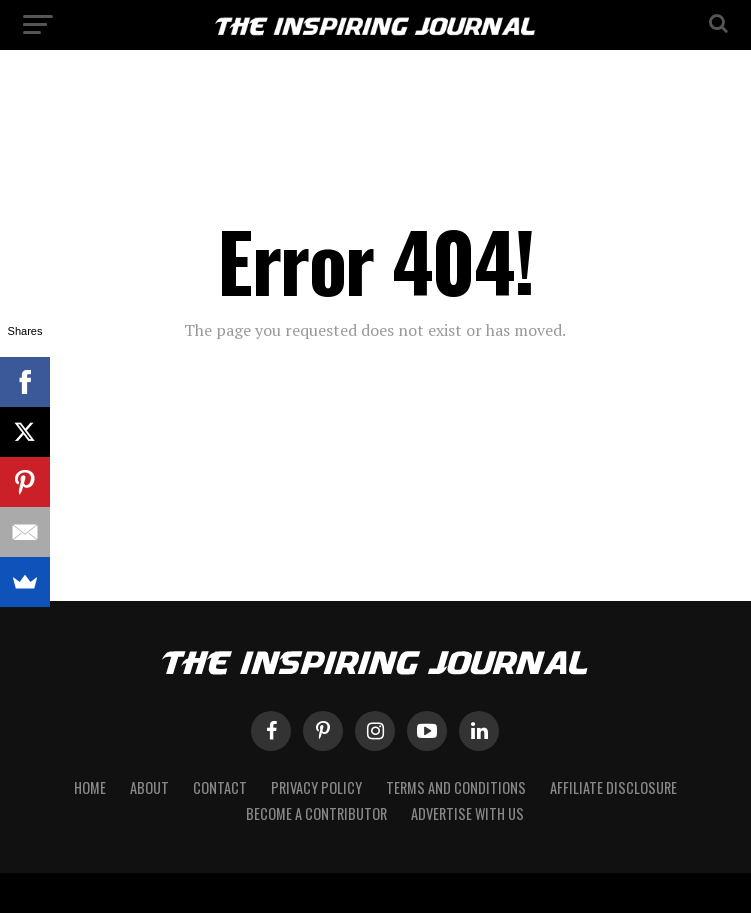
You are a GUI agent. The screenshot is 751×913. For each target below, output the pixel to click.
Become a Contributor (316, 813)
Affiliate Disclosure (613, 787)
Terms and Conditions (456, 787)
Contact (220, 787)
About (149, 787)
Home (90, 787)
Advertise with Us (467, 813)
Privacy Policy (316, 787)
